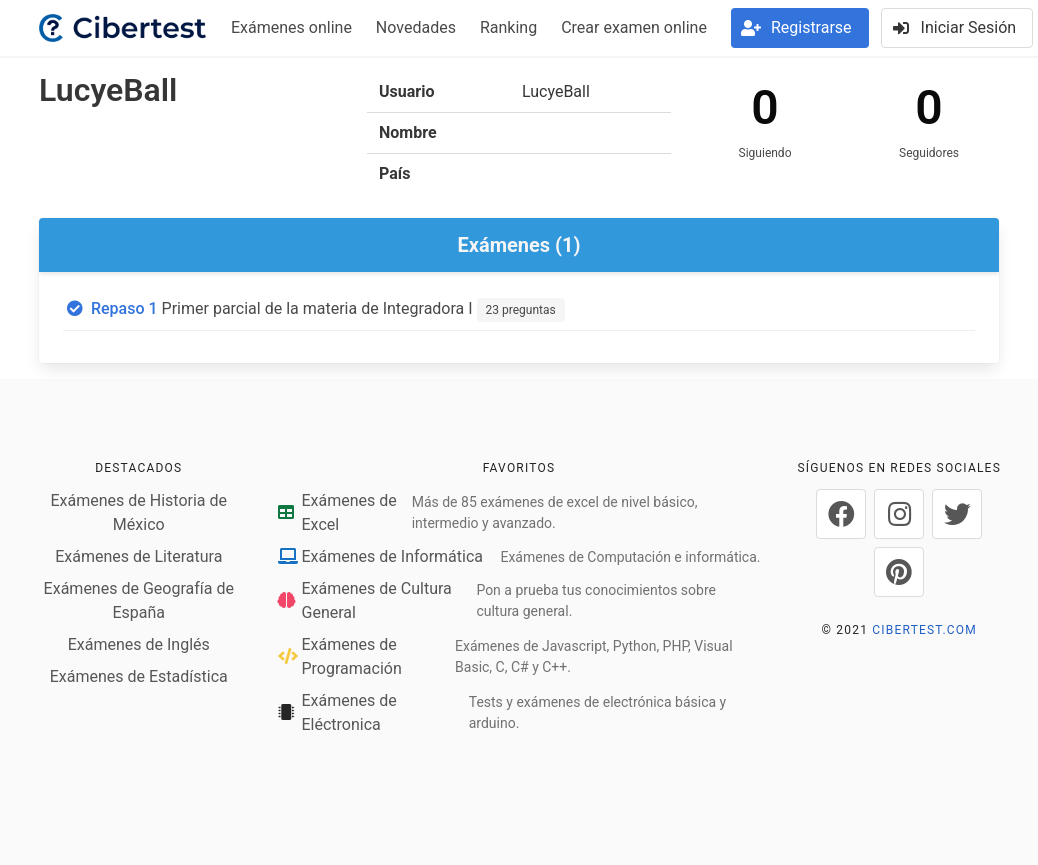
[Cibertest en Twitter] (957, 514)
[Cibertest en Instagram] (899, 514)
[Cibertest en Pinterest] (899, 572)
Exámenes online (291, 27)
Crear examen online (634, 27)
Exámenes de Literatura (138, 556)
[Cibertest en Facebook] (841, 514)
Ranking (508, 27)
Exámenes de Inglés (139, 644)
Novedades (416, 27)
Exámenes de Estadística (139, 676)
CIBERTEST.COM (924, 630)
